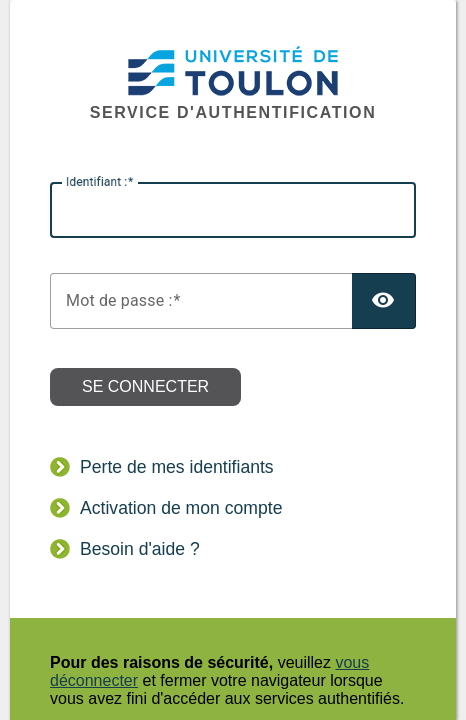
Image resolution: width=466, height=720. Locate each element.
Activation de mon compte (181, 508)
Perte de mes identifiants (177, 467)
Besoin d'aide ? (140, 549)
